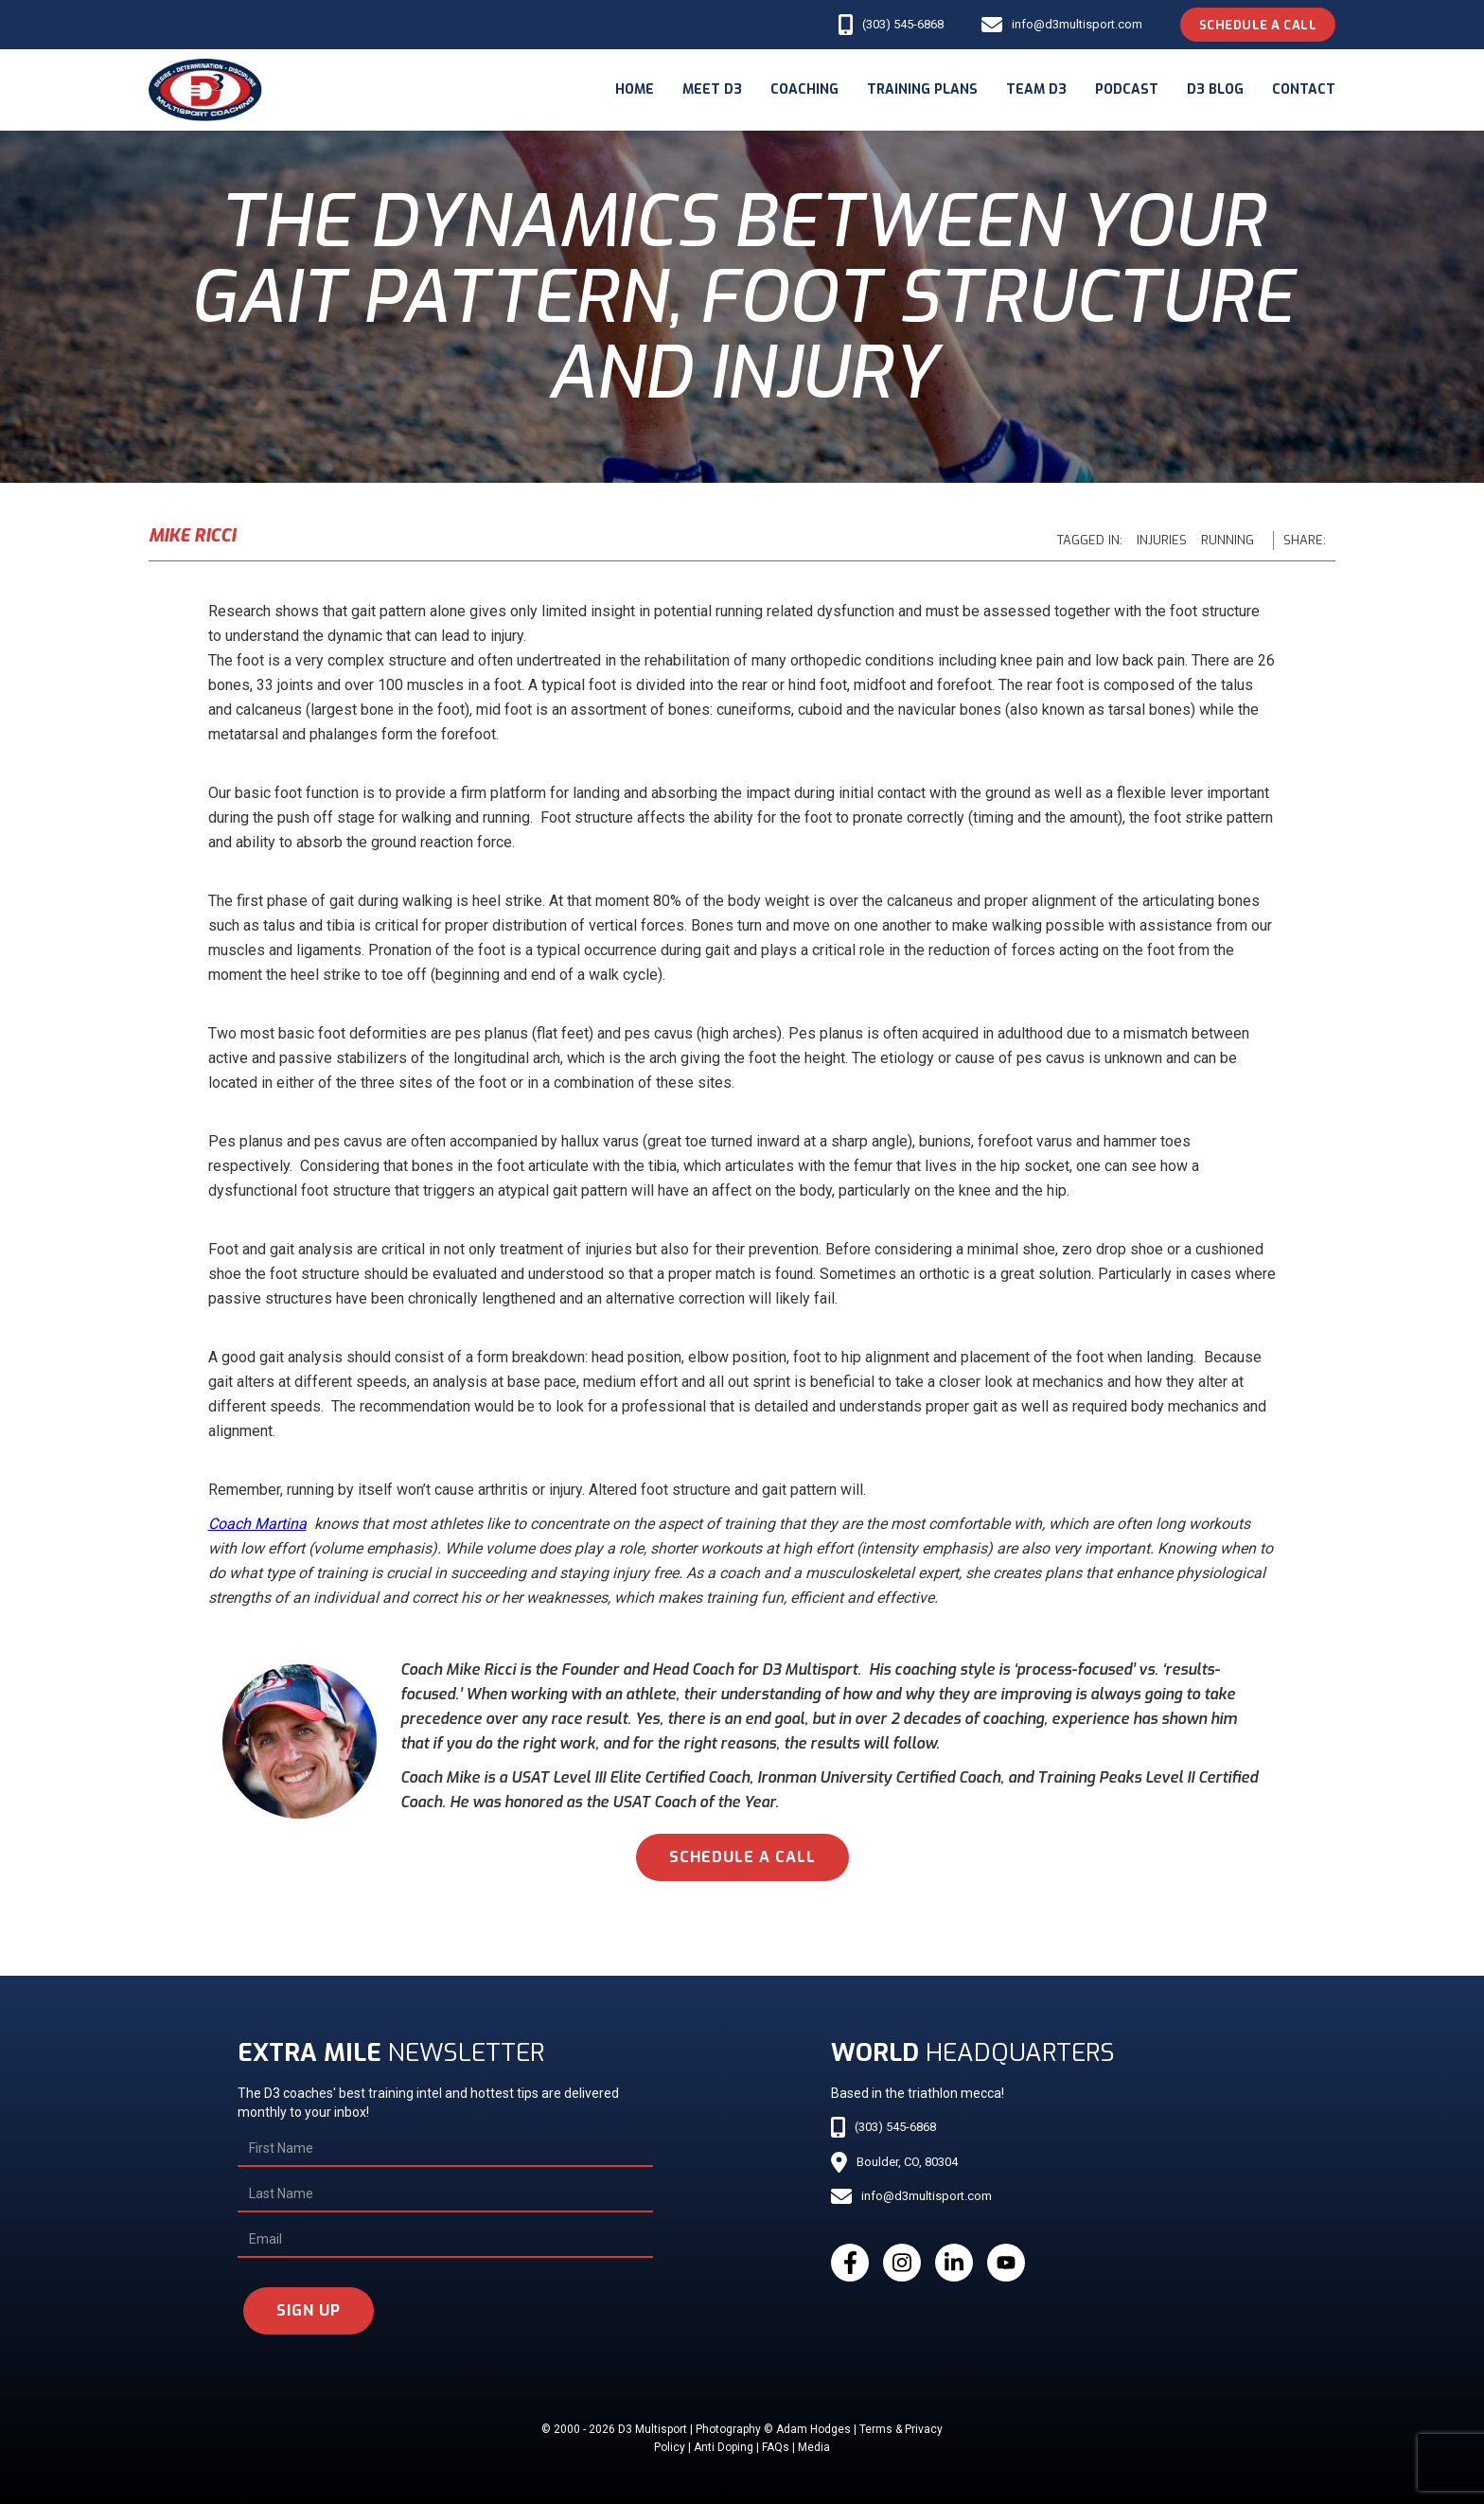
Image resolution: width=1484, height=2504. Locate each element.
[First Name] (445, 2149)
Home (634, 89)
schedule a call (742, 1857)
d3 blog (1215, 89)
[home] (205, 90)
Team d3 (1036, 89)
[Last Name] (445, 2194)
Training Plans (922, 89)
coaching (804, 89)
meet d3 (712, 89)
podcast (1126, 89)
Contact (1303, 89)
